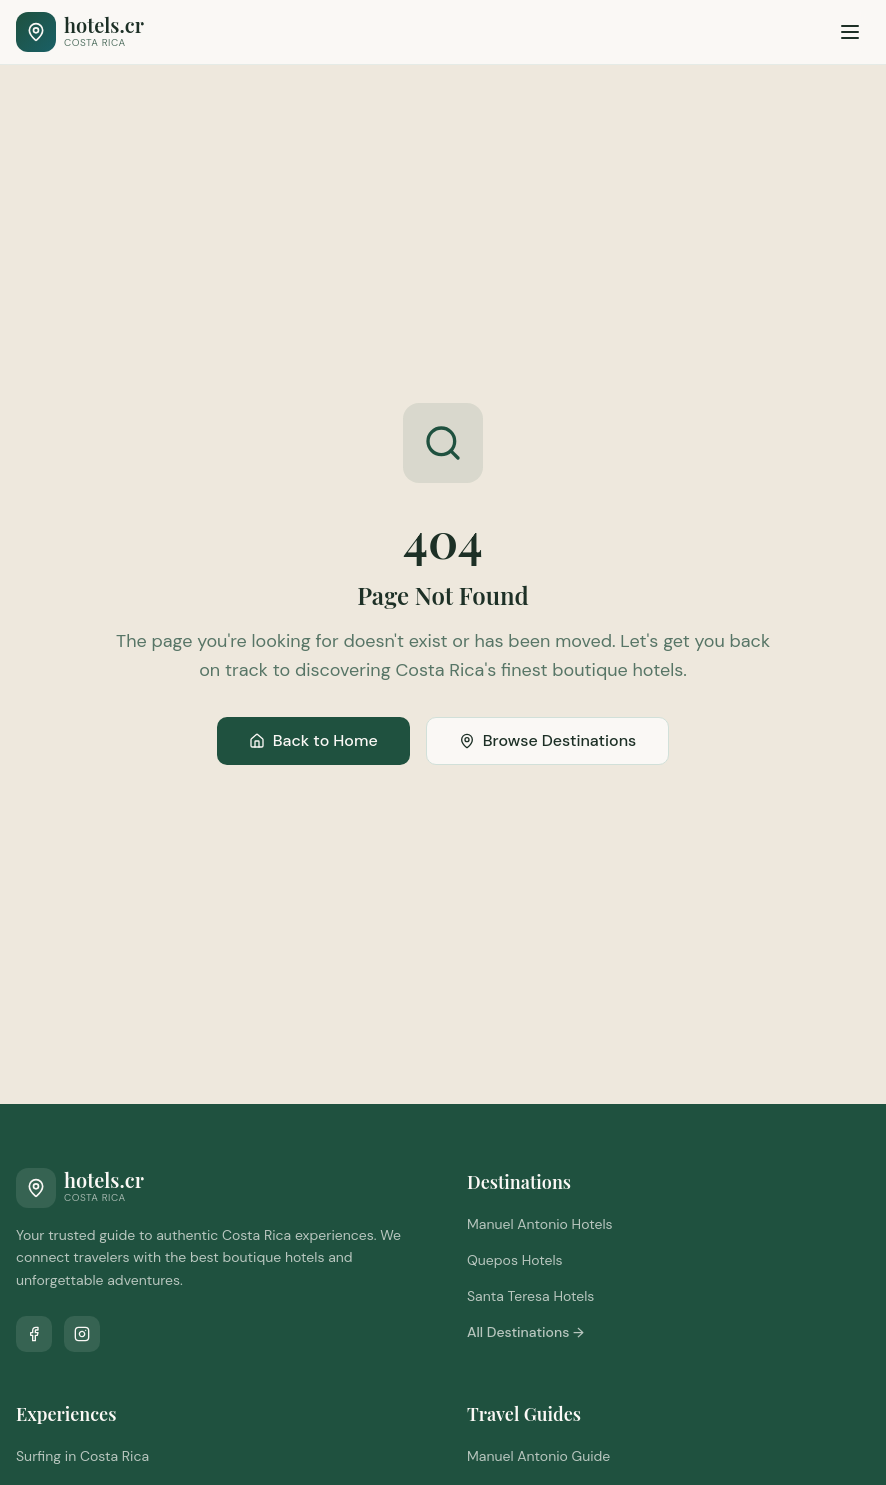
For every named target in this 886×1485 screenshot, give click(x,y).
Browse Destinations (547, 740)
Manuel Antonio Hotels (540, 1224)
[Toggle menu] (850, 32)
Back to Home (313, 740)
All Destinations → (525, 1332)
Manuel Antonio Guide (538, 1456)
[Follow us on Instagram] (82, 1334)
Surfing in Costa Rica (82, 1456)
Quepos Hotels (515, 1260)
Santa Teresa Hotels (530, 1296)
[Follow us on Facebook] (34, 1334)
